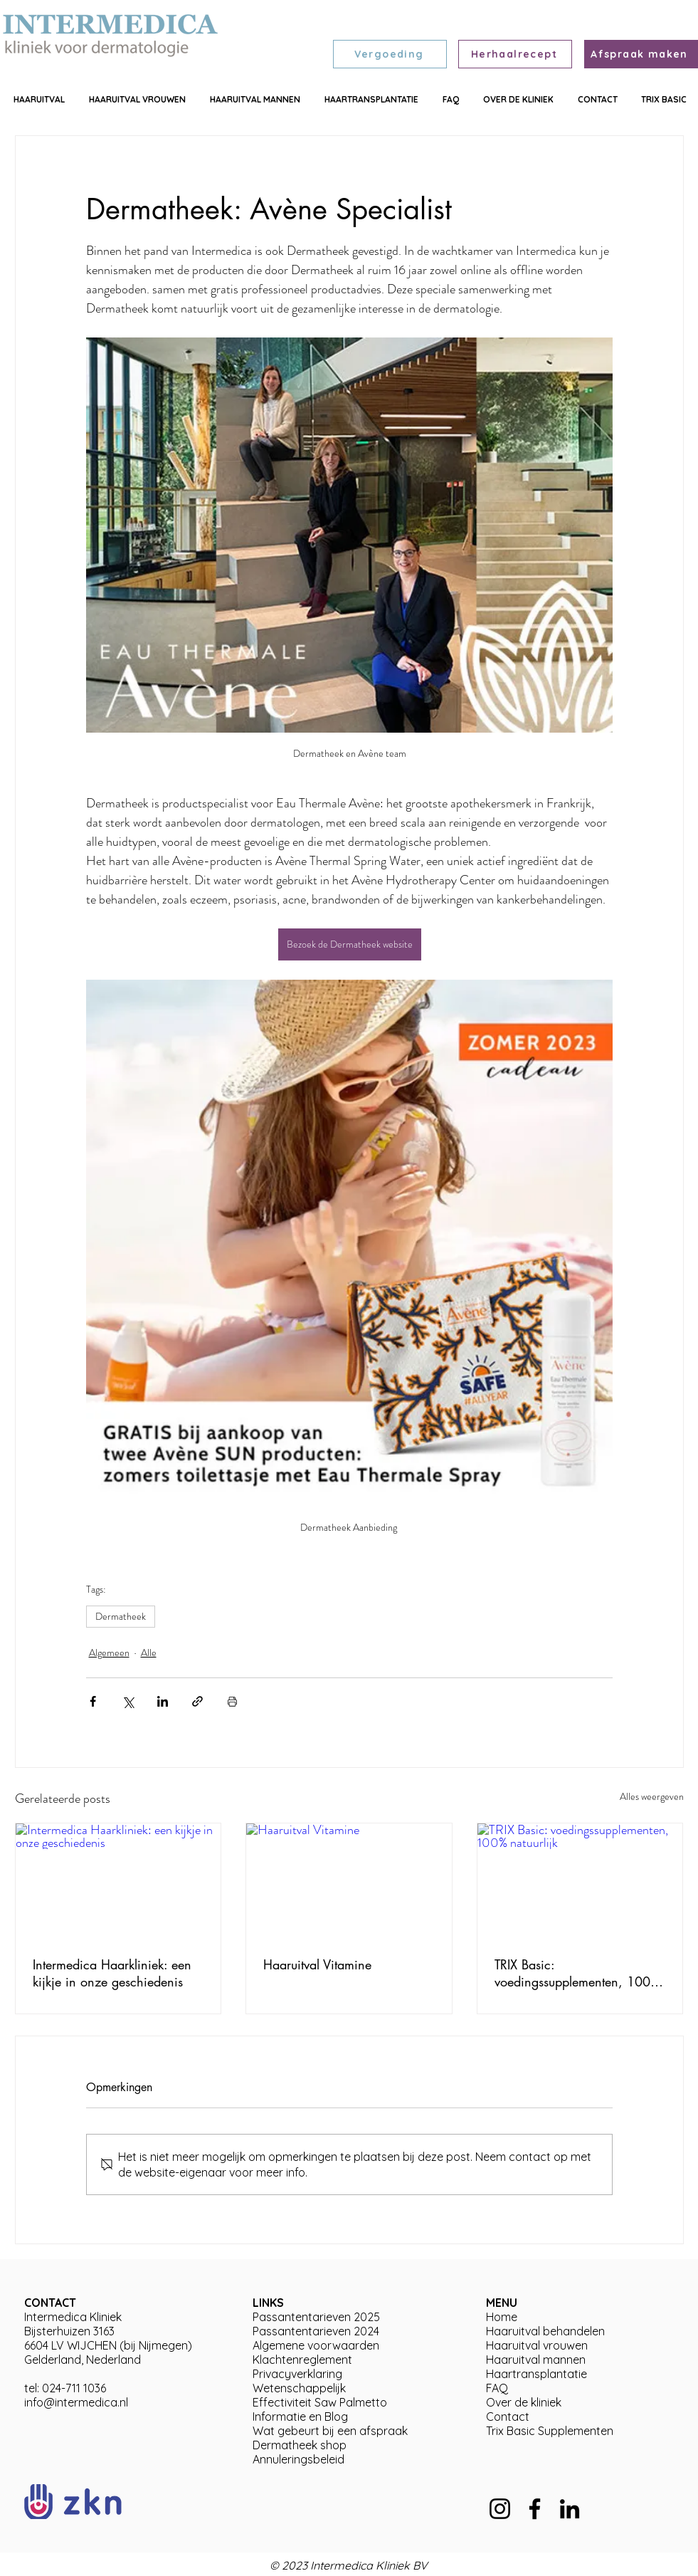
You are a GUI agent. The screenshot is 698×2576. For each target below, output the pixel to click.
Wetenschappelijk (299, 2388)
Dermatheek (120, 1616)
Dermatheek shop (300, 2445)
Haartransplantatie (536, 2374)
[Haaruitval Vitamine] (349, 1881)
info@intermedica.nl (76, 2402)
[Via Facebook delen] (93, 1701)
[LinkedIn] (569, 2509)
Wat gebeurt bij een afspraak (330, 2431)
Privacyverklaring (297, 2374)
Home (501, 2317)
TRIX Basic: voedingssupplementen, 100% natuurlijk (577, 1973)
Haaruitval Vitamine (317, 1964)
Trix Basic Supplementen (549, 2431)
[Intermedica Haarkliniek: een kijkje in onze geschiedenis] (118, 1881)
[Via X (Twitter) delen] (127, 1701)
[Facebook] (535, 2509)
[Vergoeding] (390, 54)
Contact (507, 2416)
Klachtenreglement (302, 2359)
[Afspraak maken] (641, 54)
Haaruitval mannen (536, 2359)
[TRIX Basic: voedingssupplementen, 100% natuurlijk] (580, 1881)
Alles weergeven (652, 1796)
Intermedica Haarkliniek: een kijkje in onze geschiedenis (112, 1973)
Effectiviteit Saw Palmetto (320, 2402)
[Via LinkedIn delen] (162, 1701)
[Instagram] (500, 2509)
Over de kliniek (523, 2402)
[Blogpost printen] (232, 1701)
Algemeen (109, 1652)
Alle (149, 1652)
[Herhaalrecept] (515, 54)
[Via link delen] (197, 1701)
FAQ (497, 2388)
